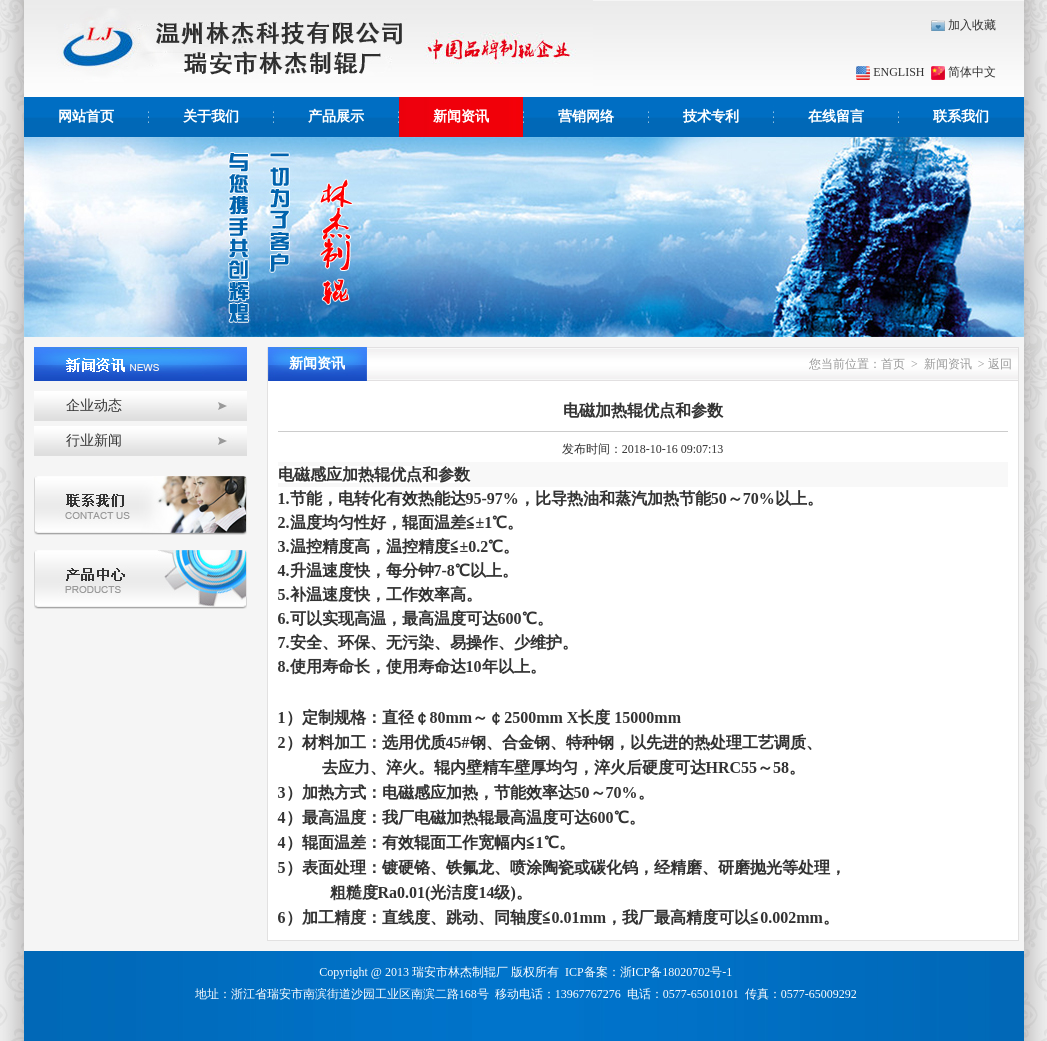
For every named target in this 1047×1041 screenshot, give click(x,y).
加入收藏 (963, 25)
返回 (1000, 364)
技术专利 (711, 116)
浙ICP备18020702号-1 (676, 972)
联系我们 (961, 116)
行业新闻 (94, 440)
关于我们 (211, 116)
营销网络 (586, 116)
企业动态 (94, 405)
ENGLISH (890, 72)
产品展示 (336, 116)
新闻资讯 (461, 116)
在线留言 (836, 116)
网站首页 (86, 116)
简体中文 (962, 72)
